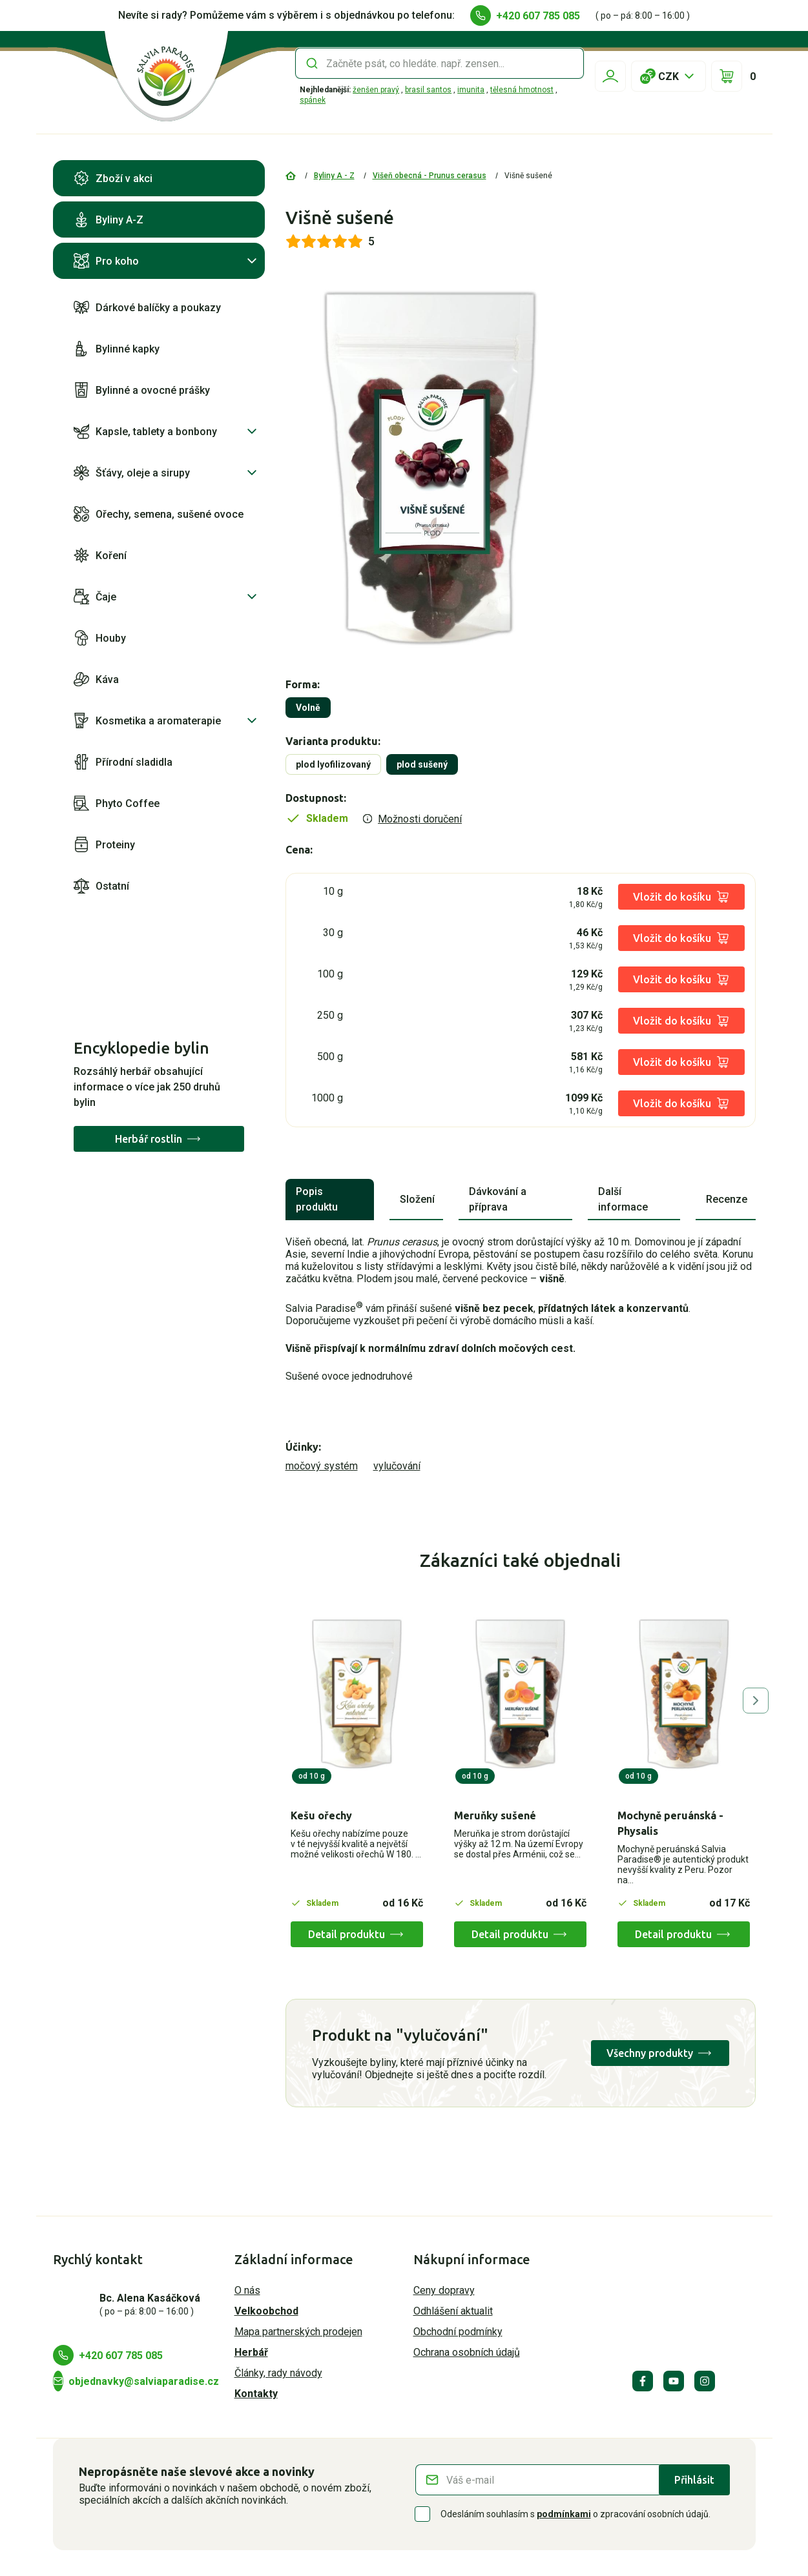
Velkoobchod (266, 2311)
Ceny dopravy (444, 2290)
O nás (247, 2290)
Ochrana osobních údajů (466, 2352)
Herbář (251, 2352)
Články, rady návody (278, 2373)
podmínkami (564, 2514)
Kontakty (256, 2393)
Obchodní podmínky (457, 2332)
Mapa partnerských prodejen (298, 2332)
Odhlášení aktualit (453, 2311)
